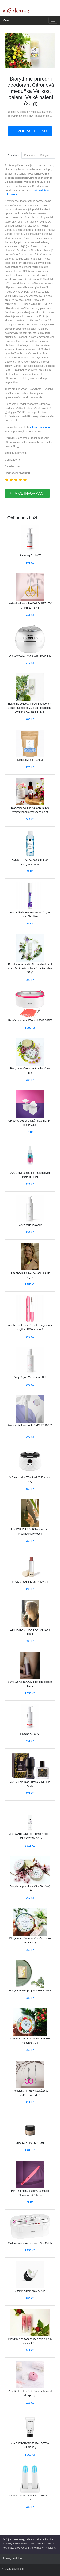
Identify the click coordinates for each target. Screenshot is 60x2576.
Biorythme (14, 115)
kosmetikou (21, 2543)
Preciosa (50, 2547)
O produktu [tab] (13, 155)
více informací (29, 493)
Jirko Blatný (37, 2547)
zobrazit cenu (32, 131)
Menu (7, 20)
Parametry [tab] (29, 155)
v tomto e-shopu (40, 427)
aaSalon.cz (17, 2568)
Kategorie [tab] (45, 155)
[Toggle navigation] (52, 20)
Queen (25, 2547)
